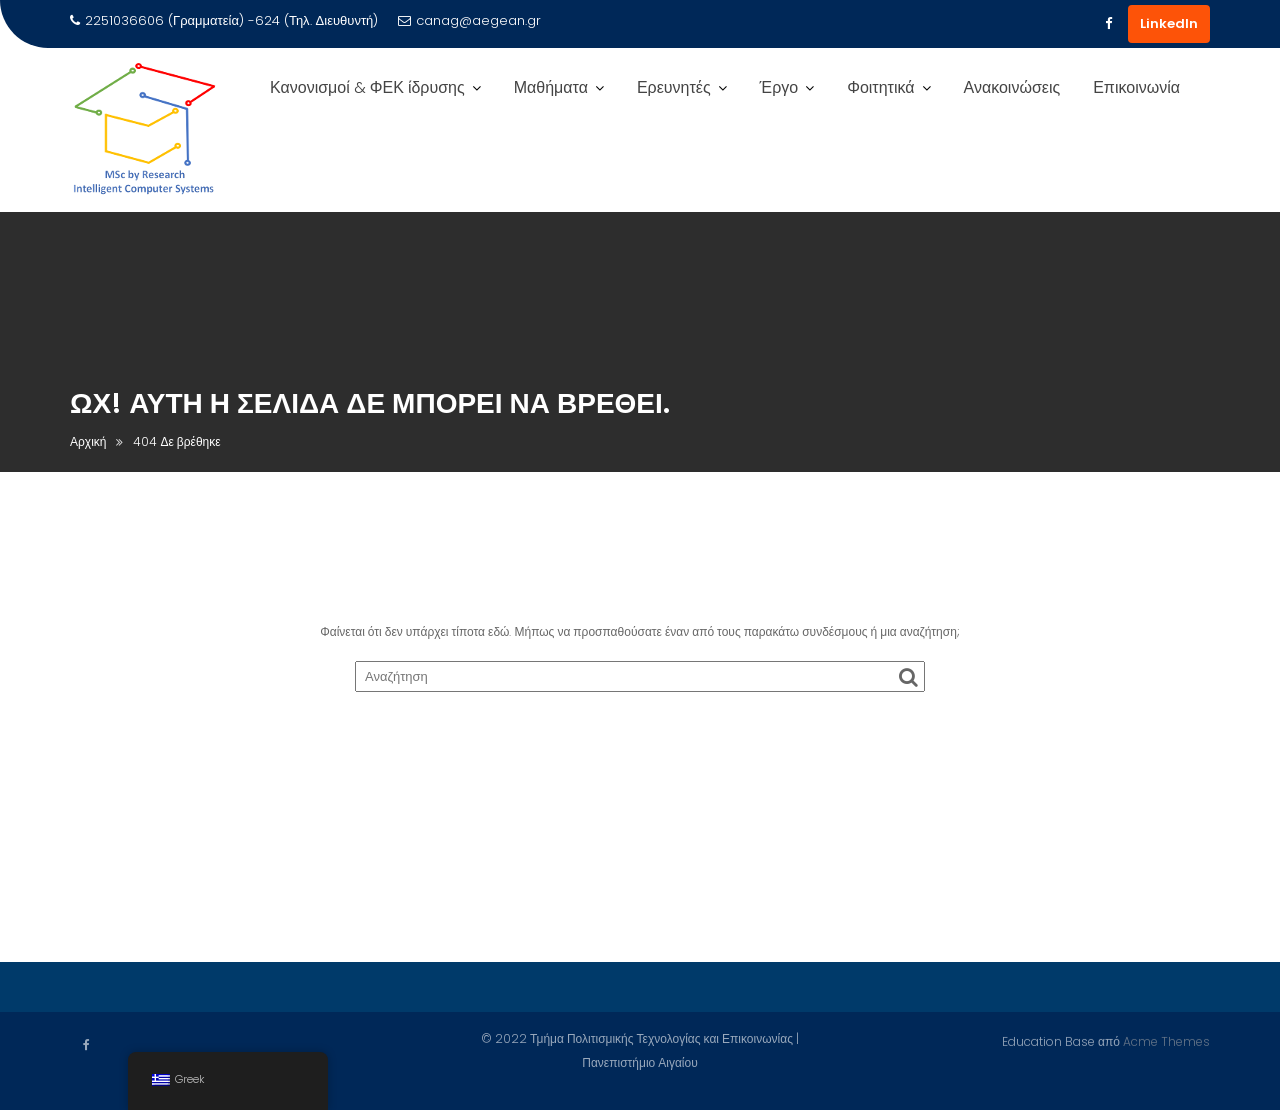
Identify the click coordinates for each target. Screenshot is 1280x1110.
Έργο (779, 87)
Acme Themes (1166, 1040)
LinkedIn (1169, 23)
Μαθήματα (551, 87)
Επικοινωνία (1136, 87)
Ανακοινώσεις (1012, 87)
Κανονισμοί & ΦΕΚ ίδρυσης (367, 87)
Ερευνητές (674, 87)
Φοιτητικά (880, 87)
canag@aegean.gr (469, 20)
